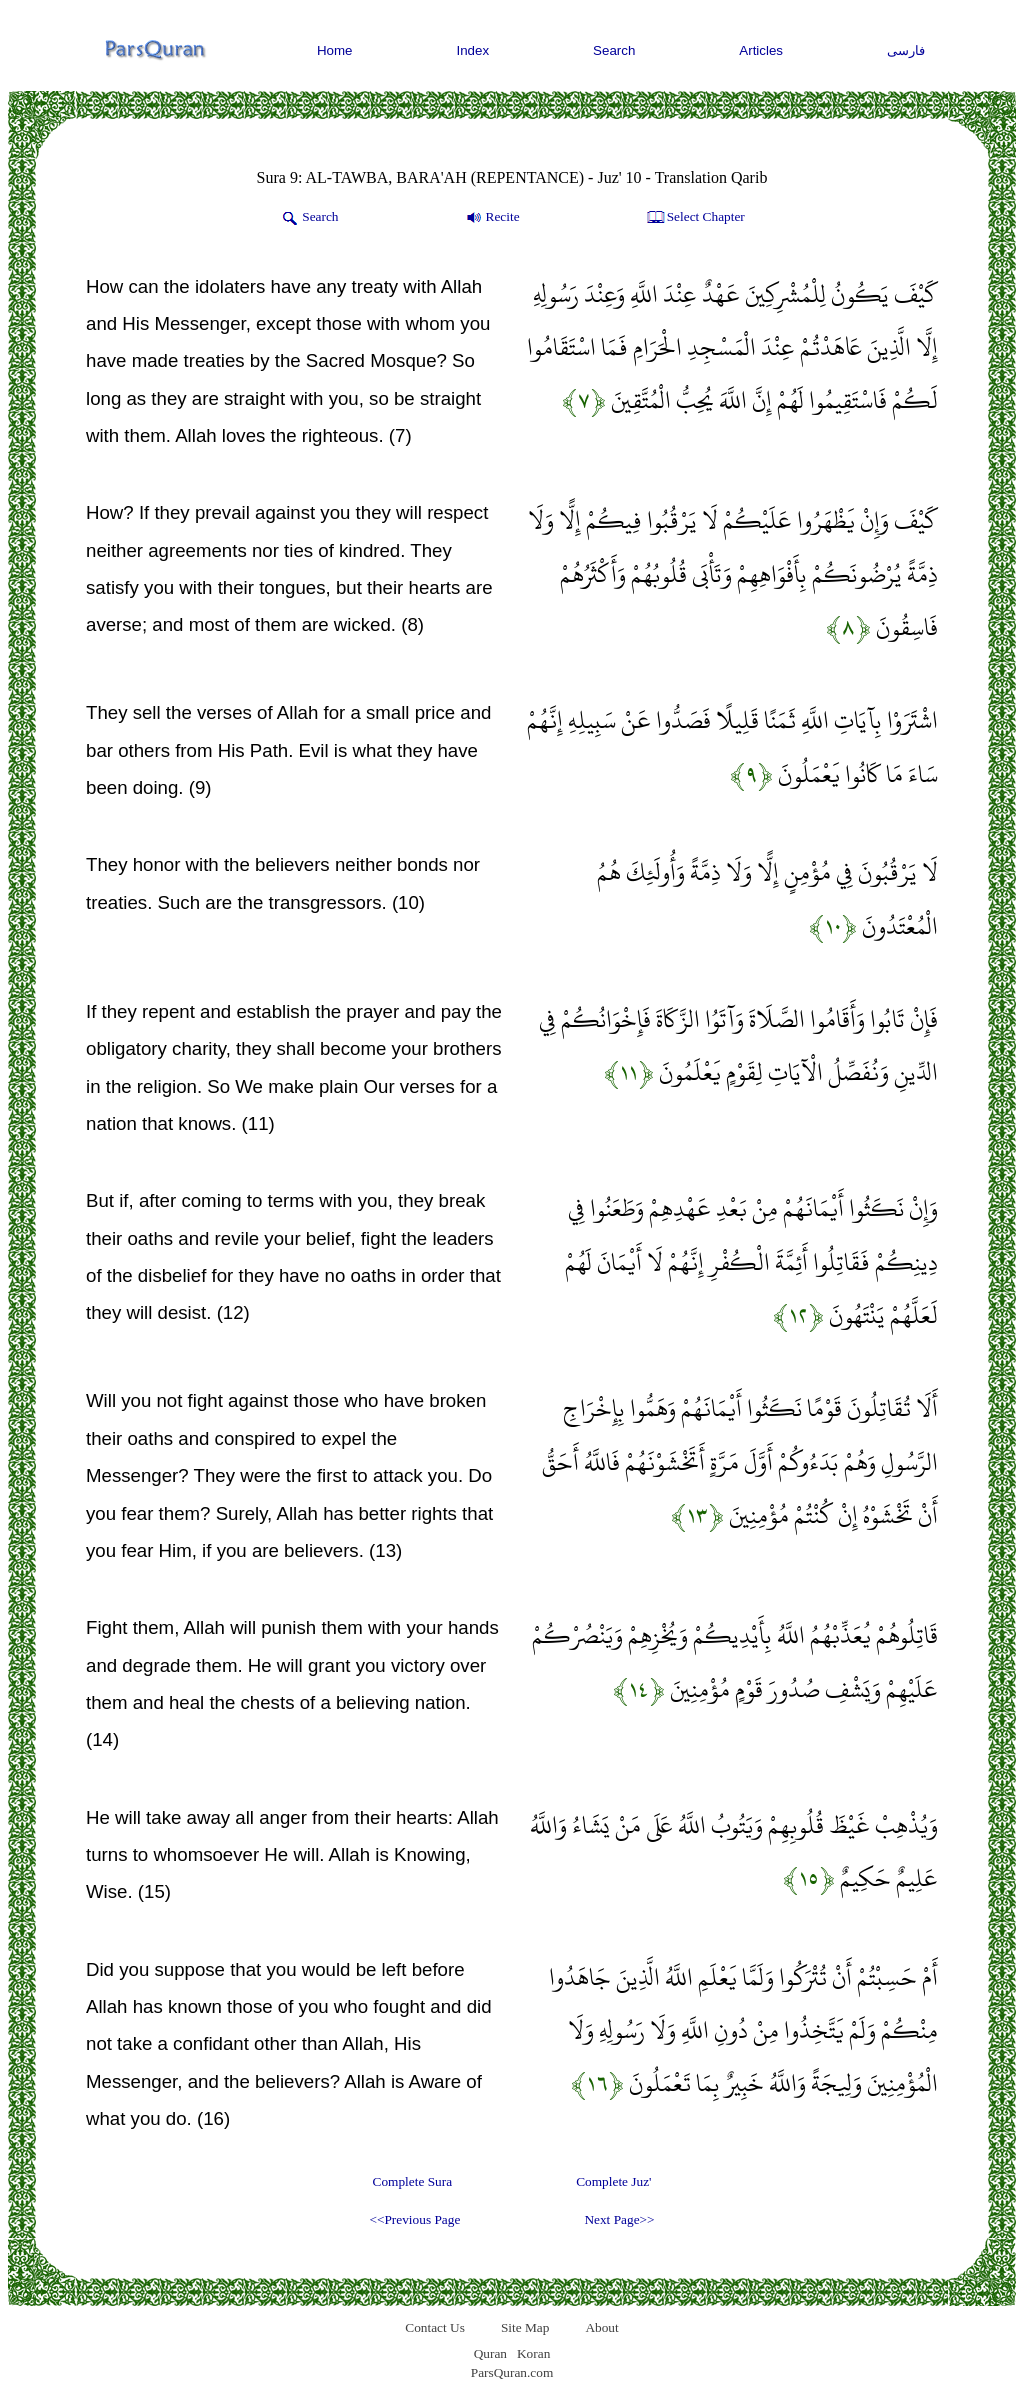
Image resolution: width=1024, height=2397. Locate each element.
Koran (533, 2353)
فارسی (906, 50)
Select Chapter (694, 218)
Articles (761, 50)
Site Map (525, 2327)
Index (473, 50)
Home (335, 50)
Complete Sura (413, 2181)
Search (614, 50)
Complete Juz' (613, 2181)
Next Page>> (619, 2219)
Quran (490, 2353)
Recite (491, 218)
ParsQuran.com (512, 2372)
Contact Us (435, 2327)
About (601, 2327)
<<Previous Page (414, 2219)
